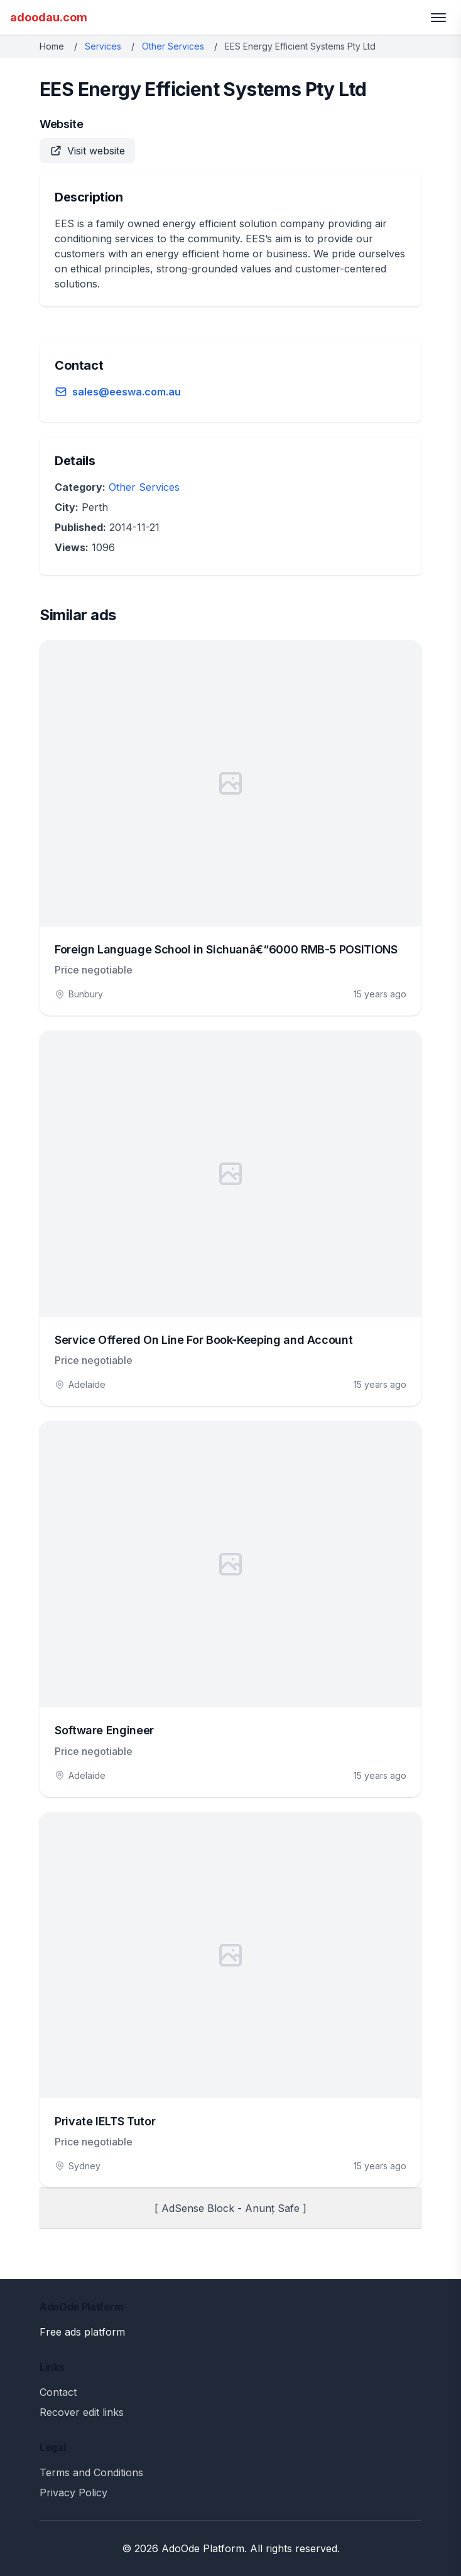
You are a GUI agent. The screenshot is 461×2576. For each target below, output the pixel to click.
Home (52, 46)
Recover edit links (82, 2412)
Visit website (87, 150)
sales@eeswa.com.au (126, 391)
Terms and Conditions (91, 2472)
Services (103, 46)
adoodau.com (48, 17)
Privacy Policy (73, 2492)
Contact (58, 2392)
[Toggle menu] (438, 17)
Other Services (173, 46)
